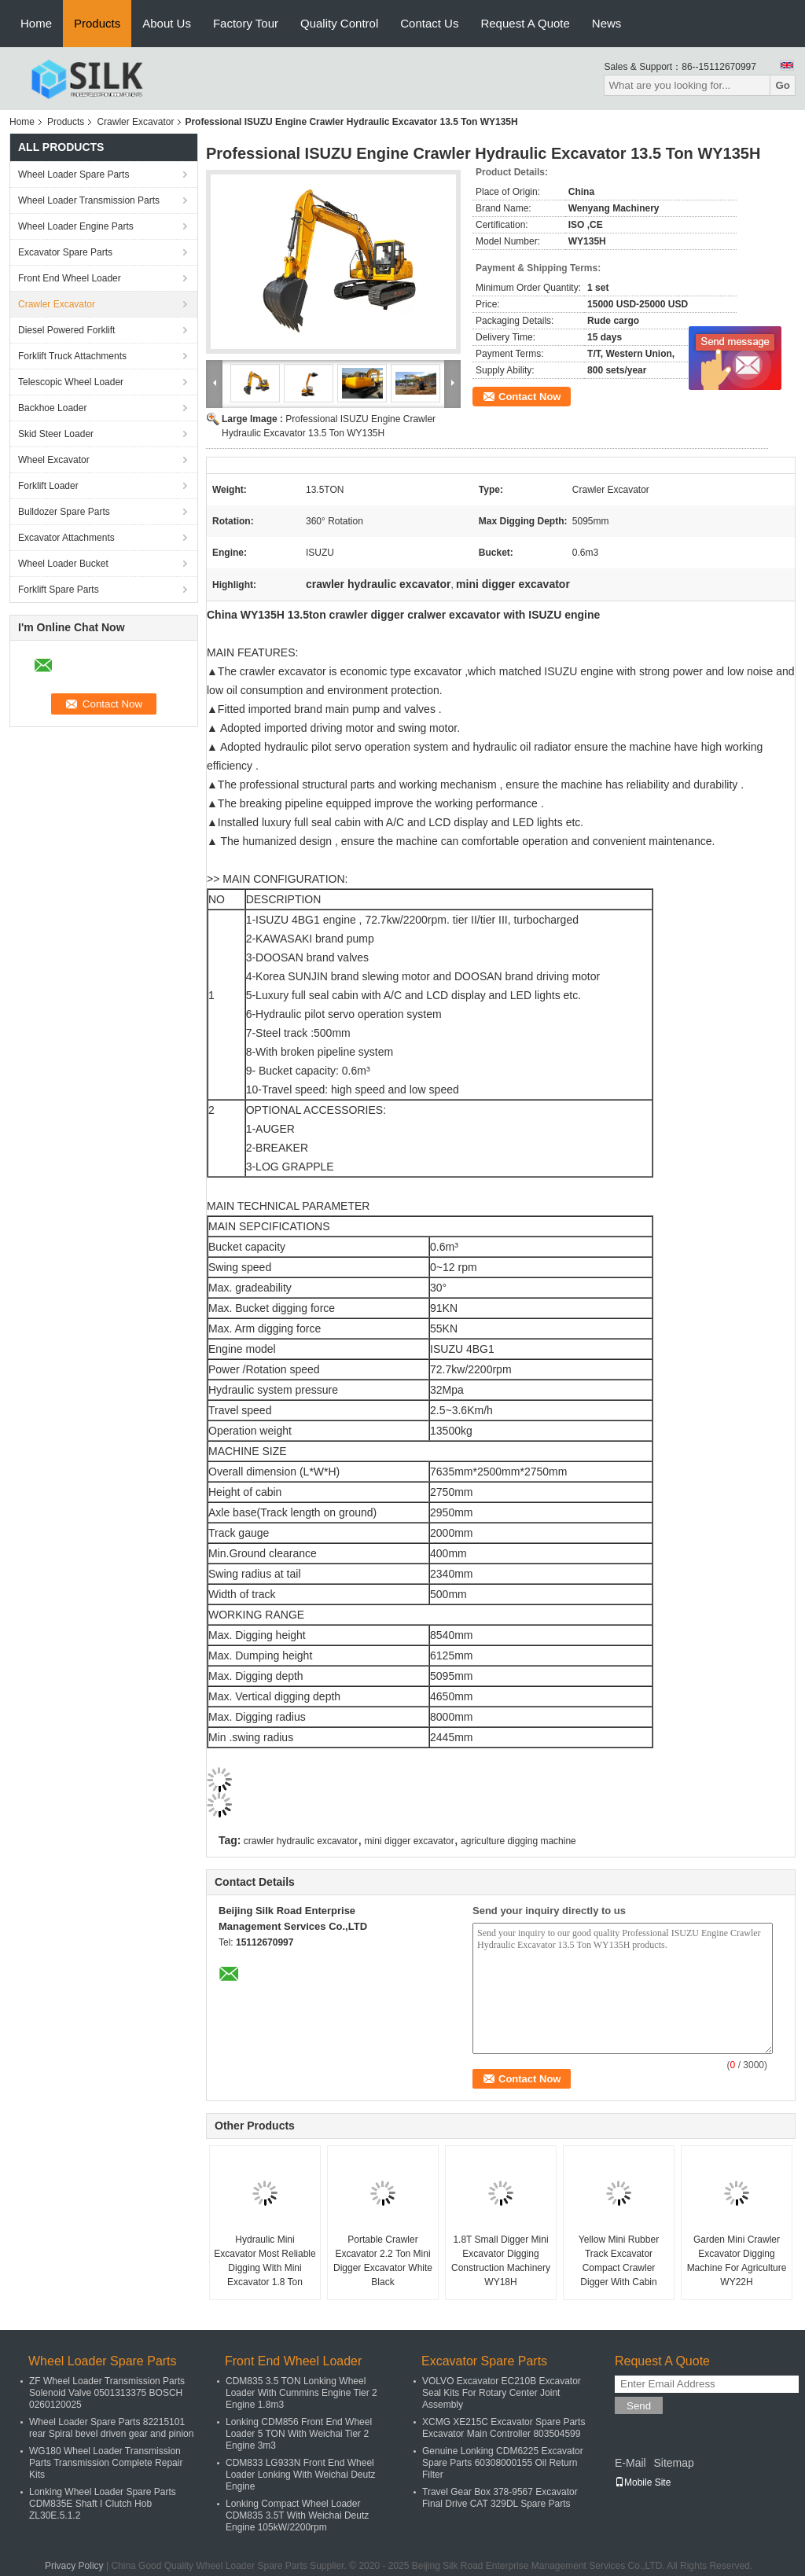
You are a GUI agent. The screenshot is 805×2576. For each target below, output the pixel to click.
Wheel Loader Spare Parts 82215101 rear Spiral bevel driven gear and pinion (111, 2427)
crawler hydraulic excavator (301, 1841)
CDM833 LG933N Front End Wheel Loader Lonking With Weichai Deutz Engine (301, 2474)
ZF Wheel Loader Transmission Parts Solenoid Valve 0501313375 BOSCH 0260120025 (107, 2393)
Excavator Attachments (66, 537)
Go (782, 85)
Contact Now (529, 396)
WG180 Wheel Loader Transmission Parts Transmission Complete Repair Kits (105, 2463)
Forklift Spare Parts (58, 589)
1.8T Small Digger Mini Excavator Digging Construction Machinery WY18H (500, 2261)
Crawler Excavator (135, 121)
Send (639, 2406)
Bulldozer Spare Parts (64, 511)
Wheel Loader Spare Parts (73, 174)
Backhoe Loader (52, 407)
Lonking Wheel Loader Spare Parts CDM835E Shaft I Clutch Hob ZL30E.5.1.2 (102, 2503)
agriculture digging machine (518, 1841)
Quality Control (339, 23)
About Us (166, 23)
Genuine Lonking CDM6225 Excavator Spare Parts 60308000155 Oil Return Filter (502, 2463)
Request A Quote (524, 23)
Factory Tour (245, 23)
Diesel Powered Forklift (66, 330)
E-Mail (630, 2463)
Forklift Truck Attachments (72, 356)
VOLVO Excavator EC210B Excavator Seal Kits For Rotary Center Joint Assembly (501, 2393)
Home (36, 23)
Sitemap (673, 2463)
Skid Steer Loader (56, 433)
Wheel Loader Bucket (63, 563)
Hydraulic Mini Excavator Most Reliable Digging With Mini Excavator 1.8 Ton (264, 2261)
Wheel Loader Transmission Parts (89, 200)
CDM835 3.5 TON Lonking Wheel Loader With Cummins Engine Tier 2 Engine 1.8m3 (301, 2393)
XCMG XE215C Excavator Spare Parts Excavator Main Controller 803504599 (503, 2427)
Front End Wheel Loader (69, 278)
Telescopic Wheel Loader (70, 382)
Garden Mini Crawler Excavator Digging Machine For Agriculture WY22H (737, 2261)
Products (97, 23)
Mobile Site (643, 2482)
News (607, 23)
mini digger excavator (409, 1841)
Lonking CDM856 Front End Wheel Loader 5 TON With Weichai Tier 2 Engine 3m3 (299, 2433)
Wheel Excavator (54, 459)
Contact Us (429, 23)
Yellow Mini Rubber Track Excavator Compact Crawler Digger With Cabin (619, 2261)
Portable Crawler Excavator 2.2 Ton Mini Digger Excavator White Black (382, 2261)
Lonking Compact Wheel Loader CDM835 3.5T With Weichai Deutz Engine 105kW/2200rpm (297, 2515)
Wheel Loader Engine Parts (76, 226)
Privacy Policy (74, 2565)
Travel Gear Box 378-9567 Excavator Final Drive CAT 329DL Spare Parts (500, 2497)
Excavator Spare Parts (65, 252)
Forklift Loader (48, 485)
